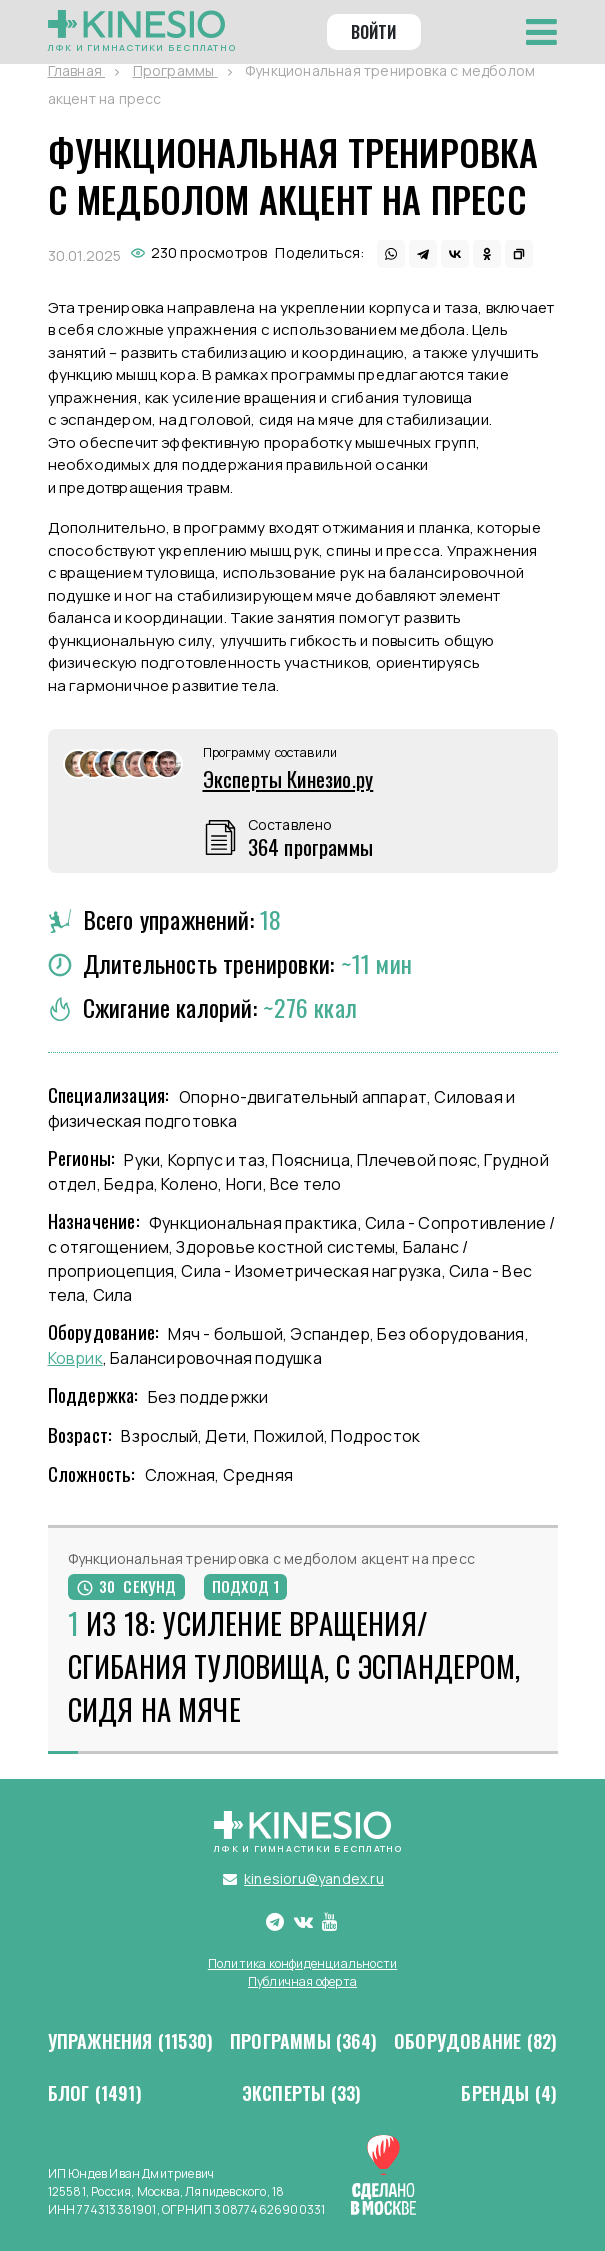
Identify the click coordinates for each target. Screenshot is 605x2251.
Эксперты (302, 2094)
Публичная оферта (302, 1981)
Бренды (509, 2094)
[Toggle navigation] (541, 32)
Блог (95, 2094)
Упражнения (131, 2042)
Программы (303, 2042)
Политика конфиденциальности (302, 1963)
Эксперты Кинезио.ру (288, 778)
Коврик (75, 1358)
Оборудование (475, 2042)
